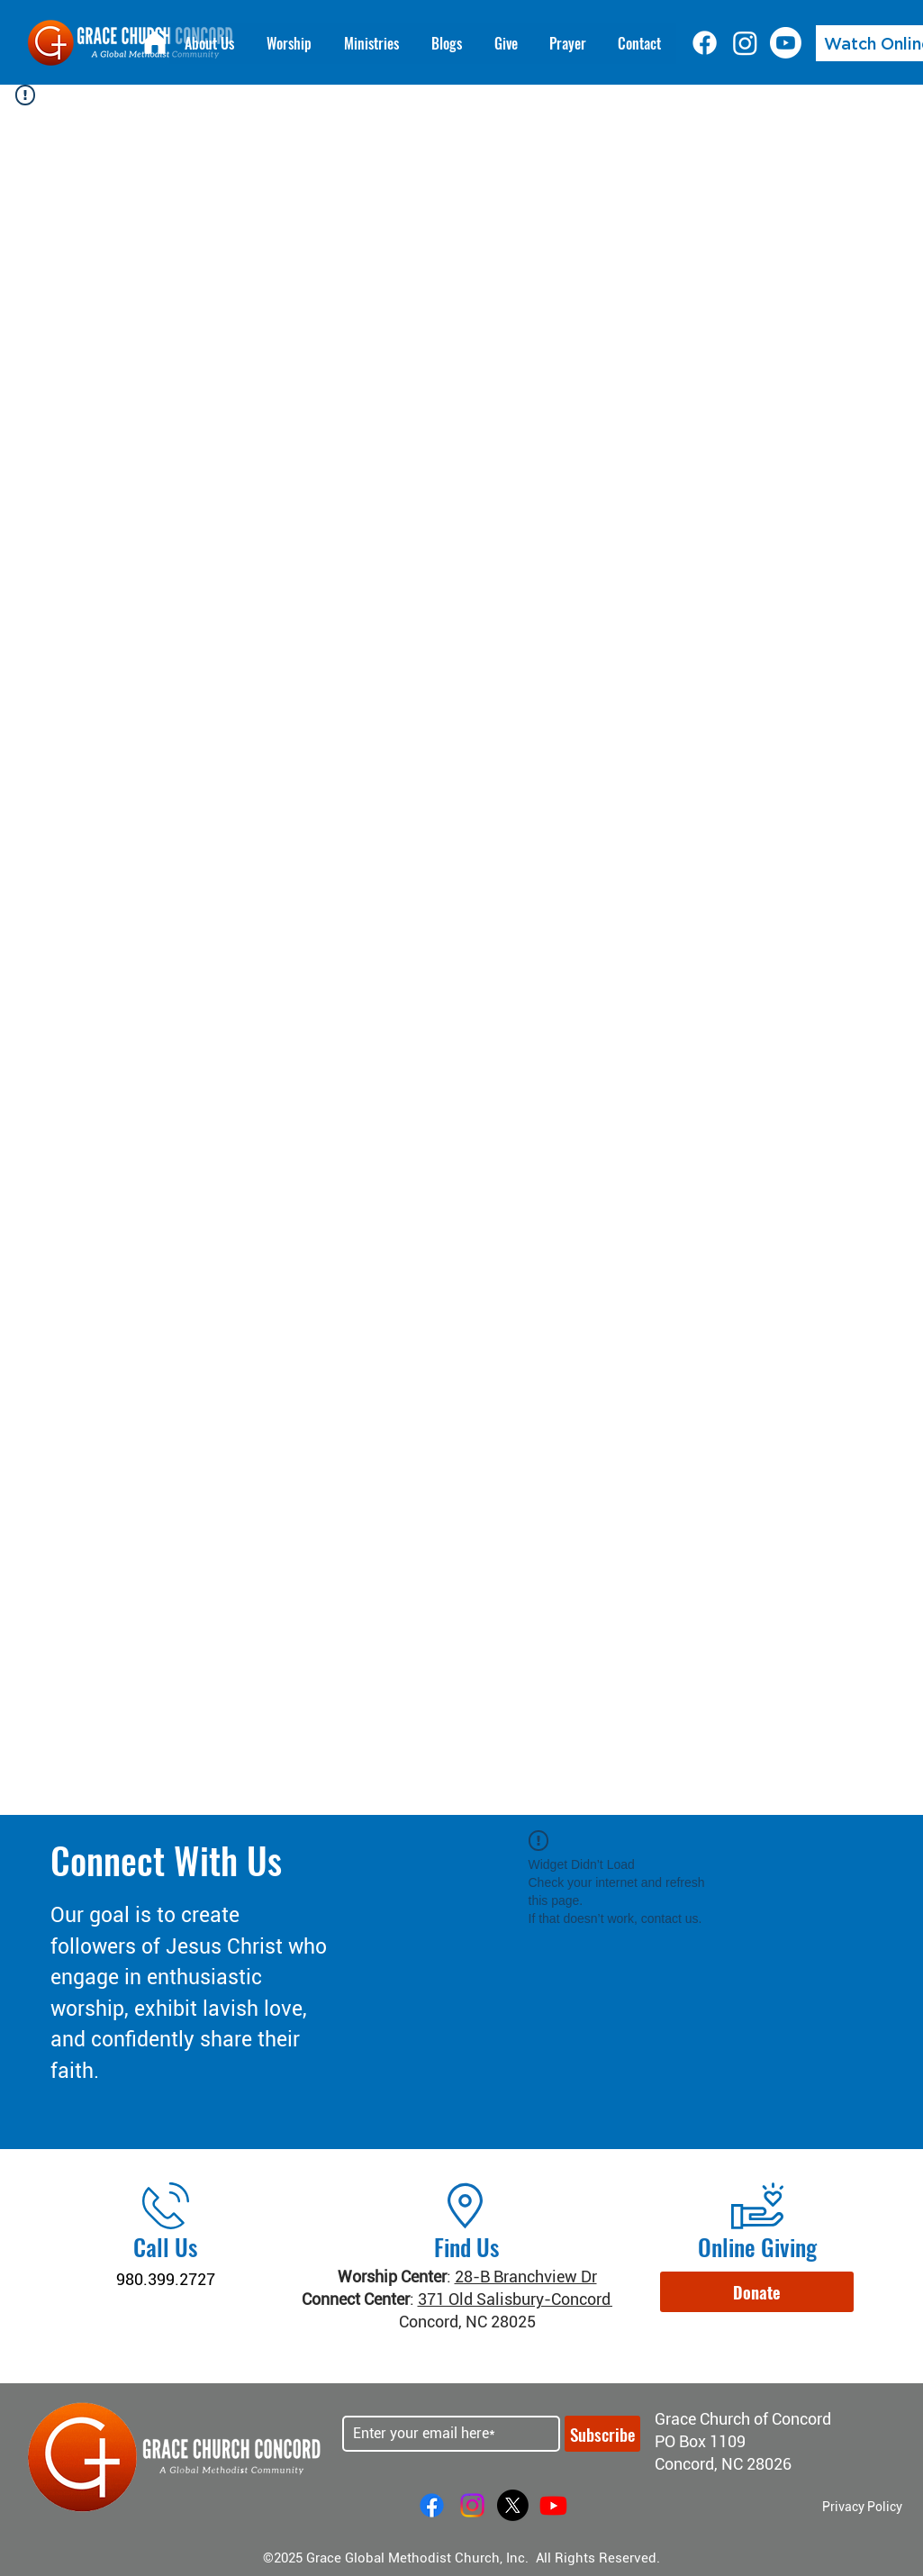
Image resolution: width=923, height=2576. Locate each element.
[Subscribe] (602, 2434)
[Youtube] (785, 43)
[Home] (155, 42)
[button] (757, 2292)
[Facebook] (704, 43)
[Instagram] (745, 43)
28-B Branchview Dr (526, 2276)
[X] (513, 2505)
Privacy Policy (862, 2506)
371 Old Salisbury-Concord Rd (525, 2299)
